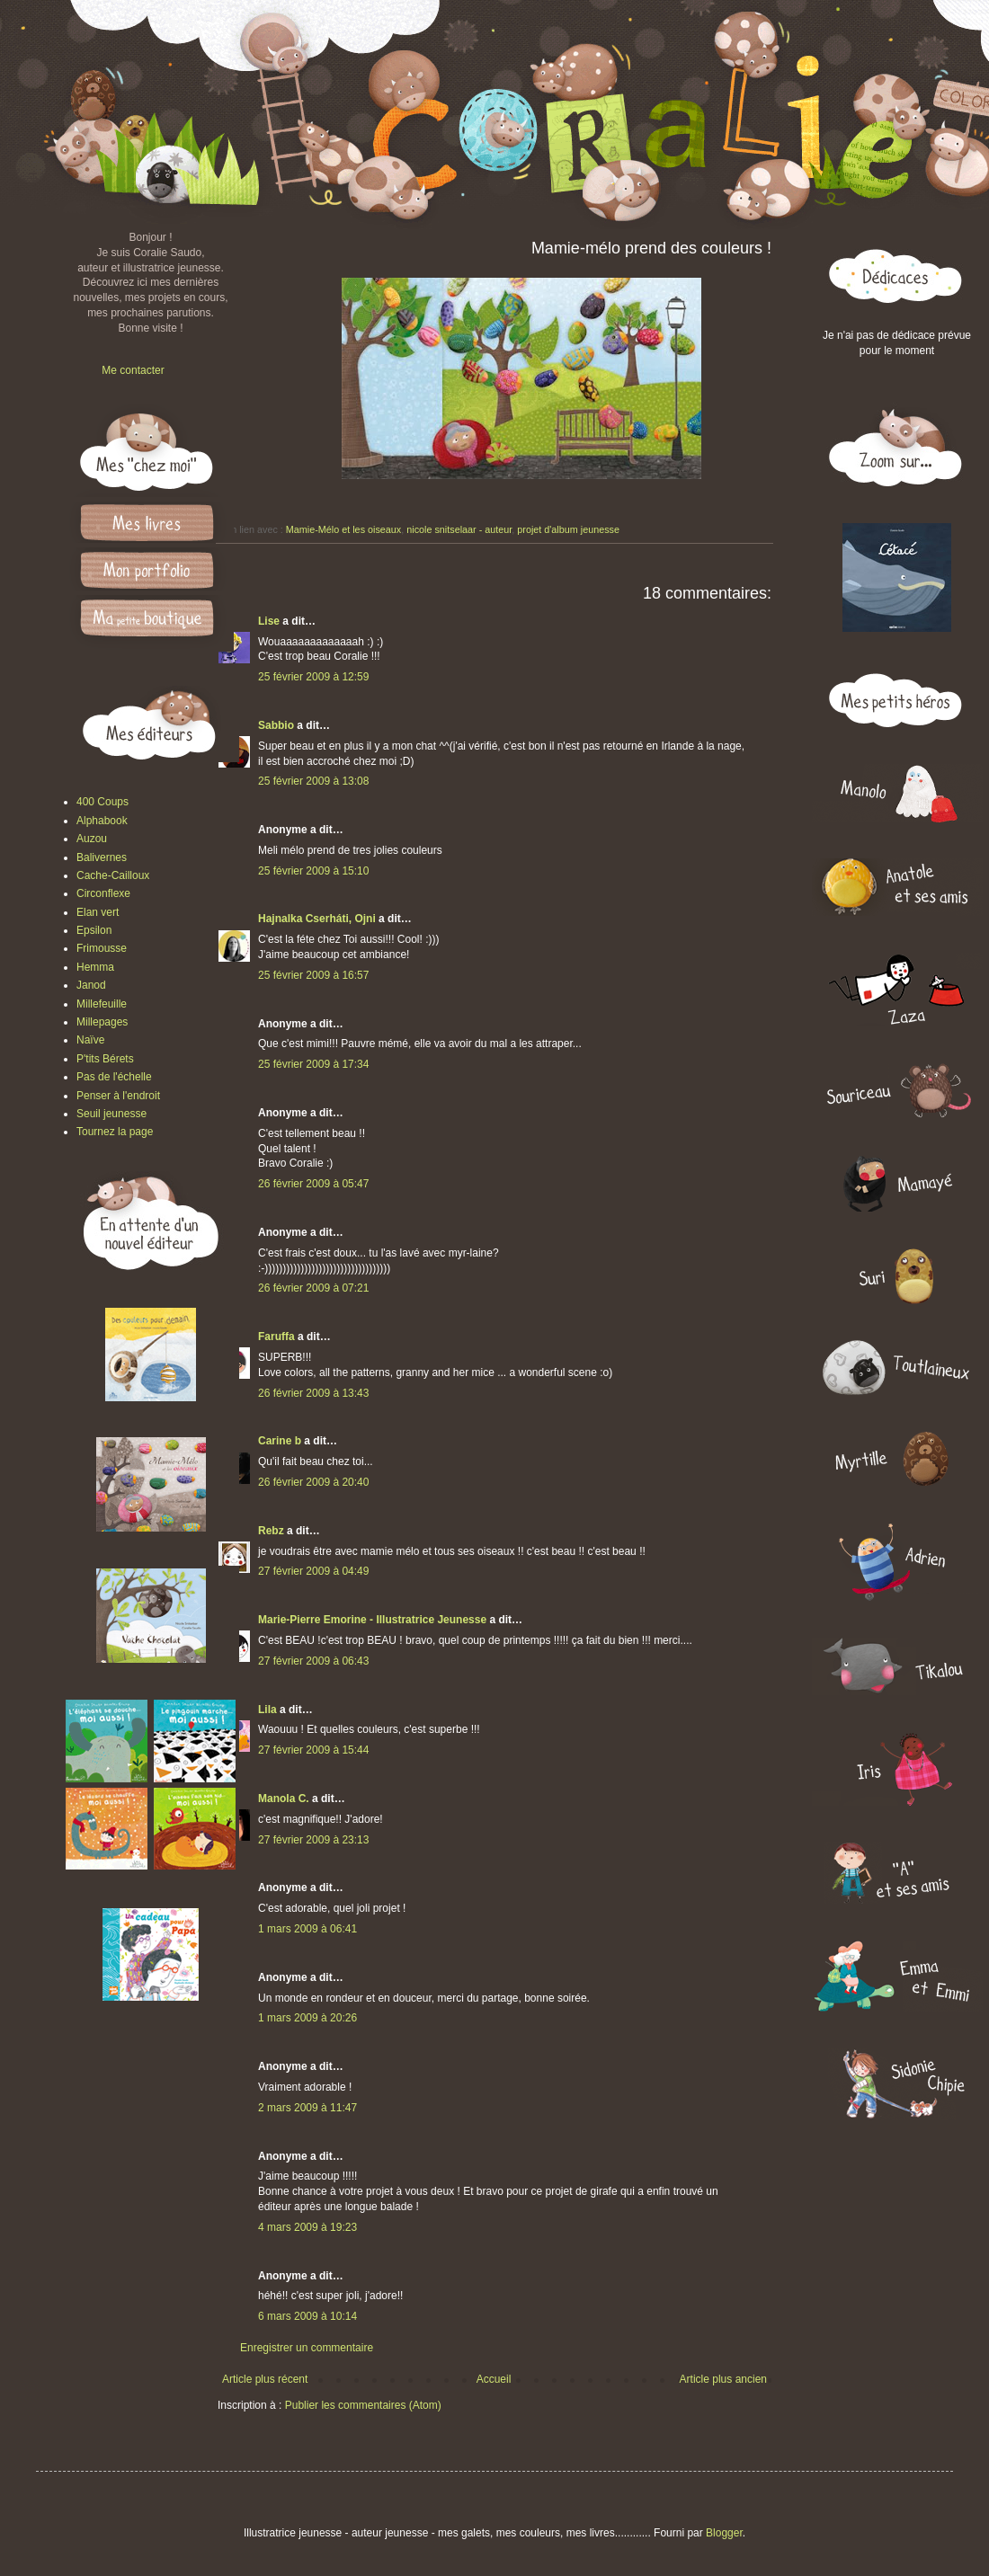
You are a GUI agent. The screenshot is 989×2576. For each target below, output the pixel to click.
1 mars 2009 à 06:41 (307, 1929)
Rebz (271, 1530)
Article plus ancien (723, 2379)
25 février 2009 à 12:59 (313, 677)
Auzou (91, 838)
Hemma (95, 967)
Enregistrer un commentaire (306, 2347)
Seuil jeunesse (111, 1113)
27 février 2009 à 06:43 (313, 1661)
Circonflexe (103, 893)
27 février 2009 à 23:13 (313, 1840)
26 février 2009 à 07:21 (313, 1288)
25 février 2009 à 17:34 (313, 1064)
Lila (267, 1709)
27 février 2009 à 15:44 (313, 1750)
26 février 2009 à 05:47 (313, 1183)
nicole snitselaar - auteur (459, 529)
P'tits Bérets (105, 1059)
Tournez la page (114, 1131)
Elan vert (97, 912)
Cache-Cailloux (112, 875)
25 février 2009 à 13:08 (313, 781)
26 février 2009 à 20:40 (313, 1482)
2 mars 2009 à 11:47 (307, 2107)
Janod (91, 985)
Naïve (90, 1040)
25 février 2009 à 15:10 (313, 871)
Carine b (279, 1441)
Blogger (724, 2533)
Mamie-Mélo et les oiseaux (343, 529)
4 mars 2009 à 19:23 (307, 2227)
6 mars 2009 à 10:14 (307, 2316)
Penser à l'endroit (118, 1095)
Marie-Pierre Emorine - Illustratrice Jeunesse (372, 1619)
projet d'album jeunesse (568, 529)
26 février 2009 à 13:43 (313, 1393)
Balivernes (101, 857)
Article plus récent (264, 2379)
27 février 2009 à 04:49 (313, 1571)
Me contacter (133, 370)
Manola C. (283, 1798)
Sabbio (276, 725)
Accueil (494, 2379)
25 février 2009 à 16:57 (313, 975)
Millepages (102, 1022)
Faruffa (276, 1336)
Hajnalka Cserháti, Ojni (317, 918)
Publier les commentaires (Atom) (363, 2405)
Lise (269, 621)
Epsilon (93, 930)
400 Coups (102, 801)
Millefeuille (101, 1004)
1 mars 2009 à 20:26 (307, 2018)
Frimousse (101, 948)
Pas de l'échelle (114, 1076)
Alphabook (102, 820)
